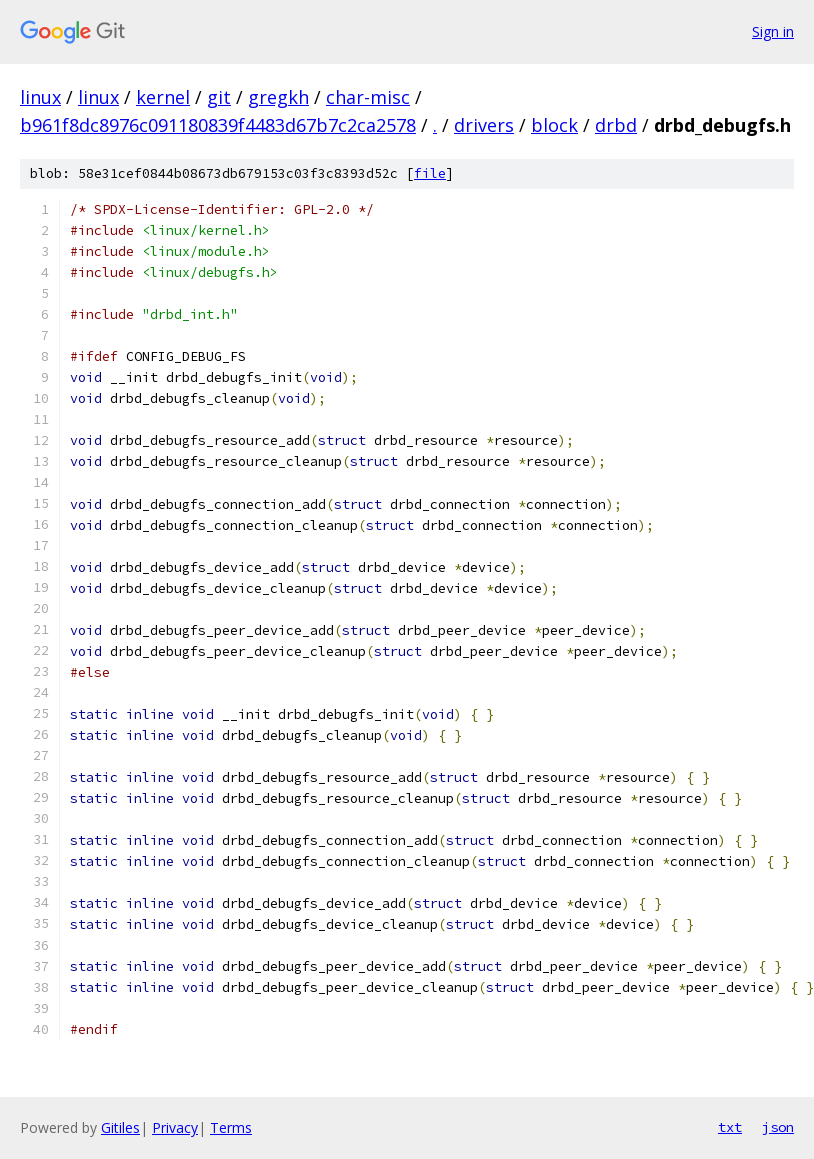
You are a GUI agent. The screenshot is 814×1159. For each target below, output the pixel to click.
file (430, 173)
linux (40, 97)
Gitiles (120, 1127)
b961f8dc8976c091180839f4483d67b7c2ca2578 (218, 125)
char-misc (368, 97)
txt (730, 1127)
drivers (484, 125)
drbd (616, 125)
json (778, 1127)
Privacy (175, 1127)
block (554, 125)
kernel (163, 97)
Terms (231, 1127)
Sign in (773, 31)
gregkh (278, 97)
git (219, 97)
